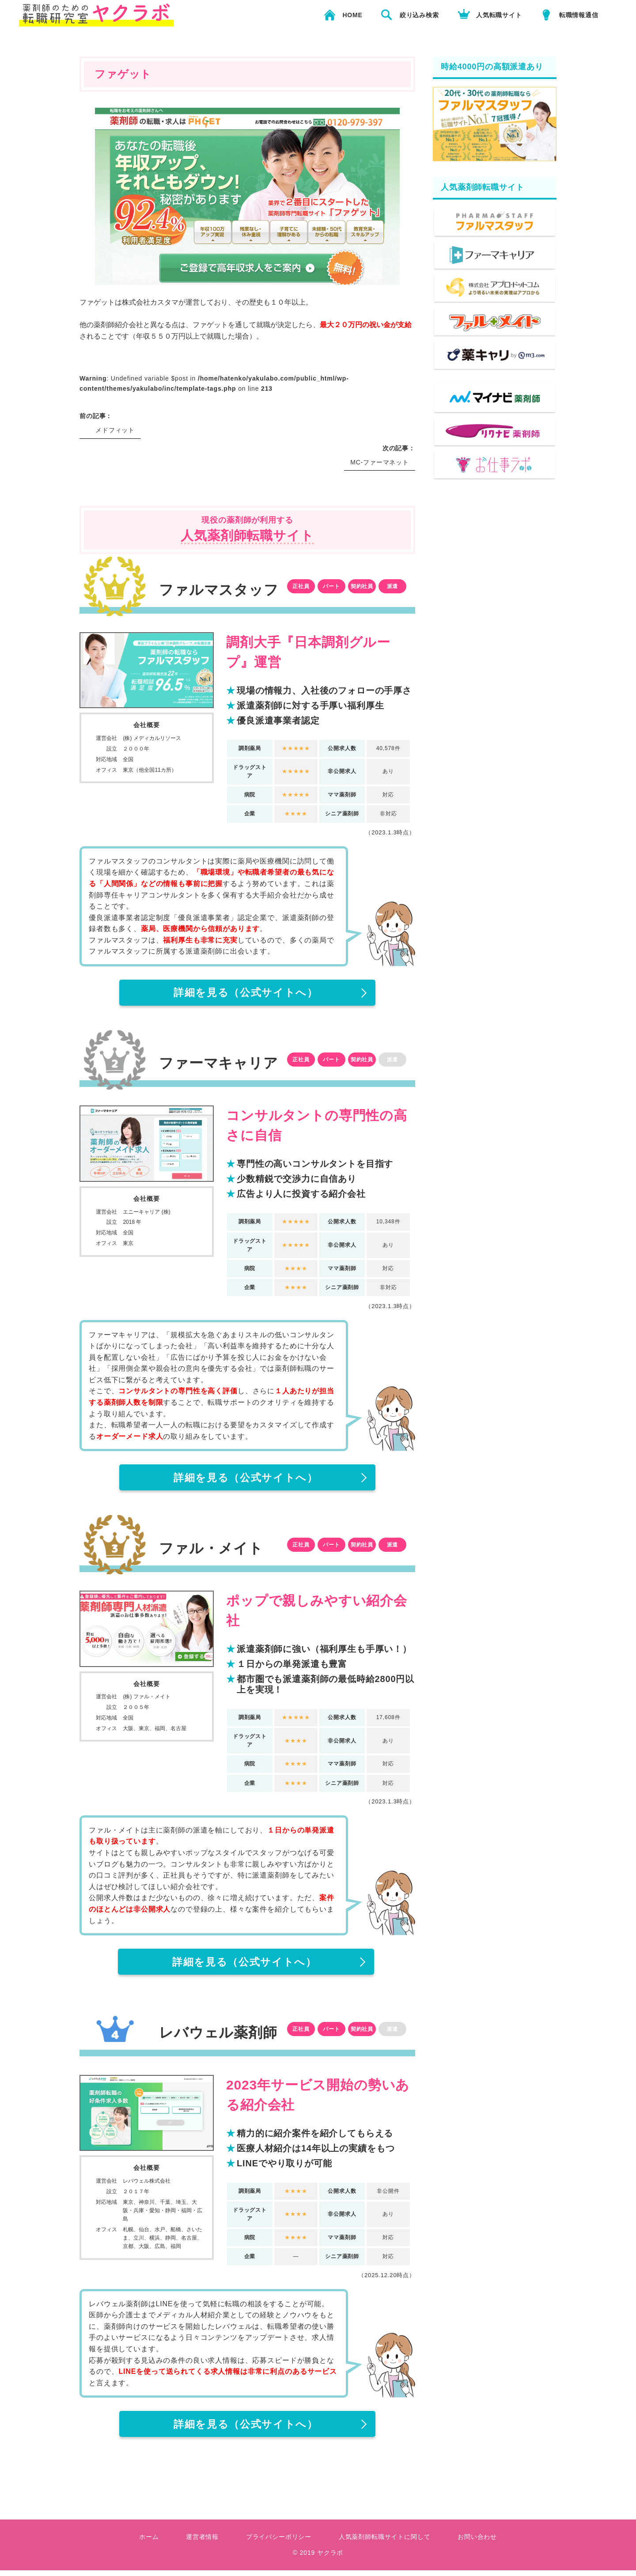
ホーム (149, 2542)
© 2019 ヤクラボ (318, 2558)
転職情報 (578, 15)
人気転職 (499, 15)
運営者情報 (202, 2542)
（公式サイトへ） (246, 993)
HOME (352, 15)
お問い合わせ (477, 2542)
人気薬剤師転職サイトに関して (385, 2542)
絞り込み (419, 15)
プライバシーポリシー (278, 2542)
